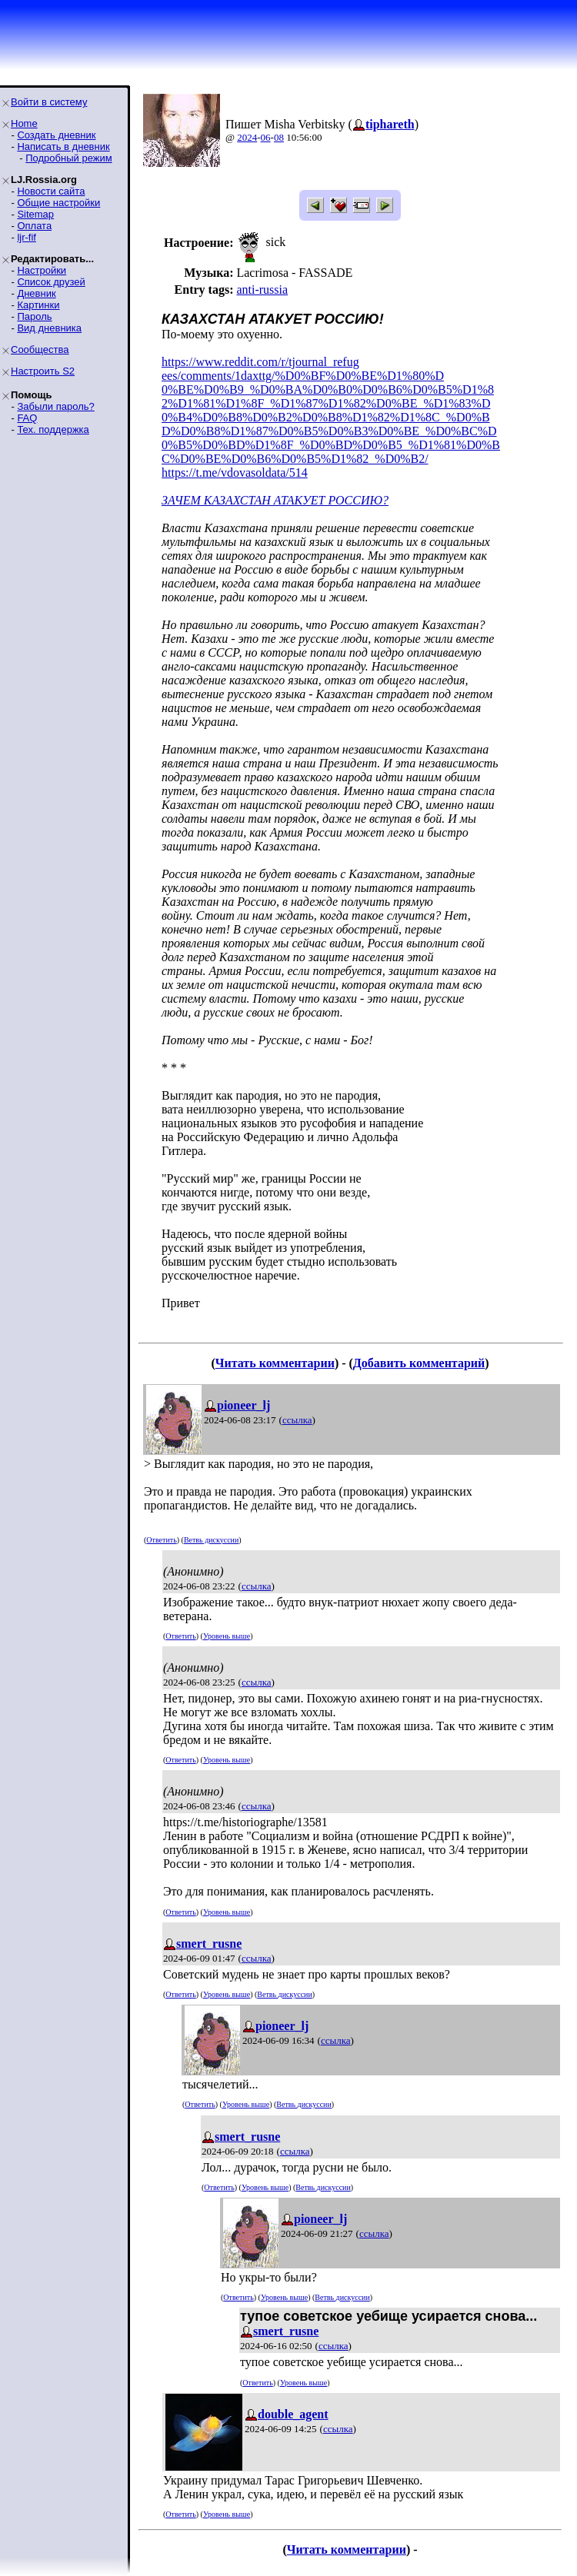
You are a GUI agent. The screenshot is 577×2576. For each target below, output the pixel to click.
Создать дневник (56, 135)
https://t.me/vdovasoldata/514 (235, 472)
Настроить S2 (43, 371)
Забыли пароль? (55, 406)
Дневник (36, 293)
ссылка (297, 1420)
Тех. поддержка (52, 429)
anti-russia (262, 289)
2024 (247, 137)
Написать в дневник (63, 146)
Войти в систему (49, 102)
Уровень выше (226, 1636)
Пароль (34, 316)
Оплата (34, 225)
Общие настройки (58, 202)
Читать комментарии (275, 1363)
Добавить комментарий (419, 1363)
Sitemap (35, 214)
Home (24, 123)
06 (266, 137)
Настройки (41, 270)
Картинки (38, 305)
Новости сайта (51, 191)
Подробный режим (68, 158)
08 (279, 137)
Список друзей (51, 282)
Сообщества (40, 349)
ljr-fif (26, 237)
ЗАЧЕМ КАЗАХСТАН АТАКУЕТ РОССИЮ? (275, 500)
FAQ (27, 418)
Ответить (161, 1540)
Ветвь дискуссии (211, 1540)
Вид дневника (49, 328)
